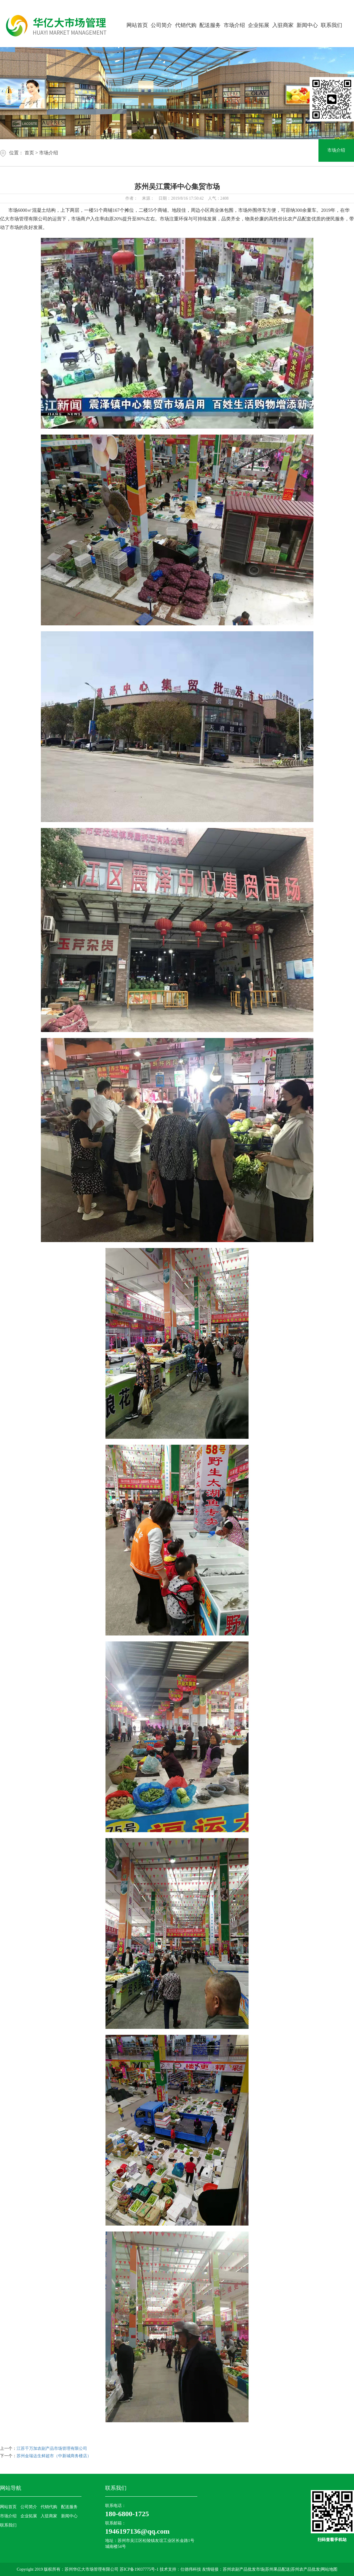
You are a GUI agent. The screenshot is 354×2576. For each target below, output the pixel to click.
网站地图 (329, 2569)
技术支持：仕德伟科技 (180, 2569)
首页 (29, 152)
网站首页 (137, 25)
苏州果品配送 (277, 2569)
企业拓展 (258, 25)
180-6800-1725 (127, 2514)
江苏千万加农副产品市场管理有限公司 (52, 2448)
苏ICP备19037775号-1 (140, 2569)
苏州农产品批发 (305, 2569)
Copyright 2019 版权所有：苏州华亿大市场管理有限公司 (68, 2569)
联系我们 (331, 25)
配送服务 (210, 25)
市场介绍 (234, 25)
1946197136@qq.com (137, 2531)
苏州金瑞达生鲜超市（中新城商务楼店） (54, 2456)
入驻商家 (283, 25)
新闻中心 (307, 25)
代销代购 (185, 25)
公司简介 (161, 25)
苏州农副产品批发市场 (243, 2569)
